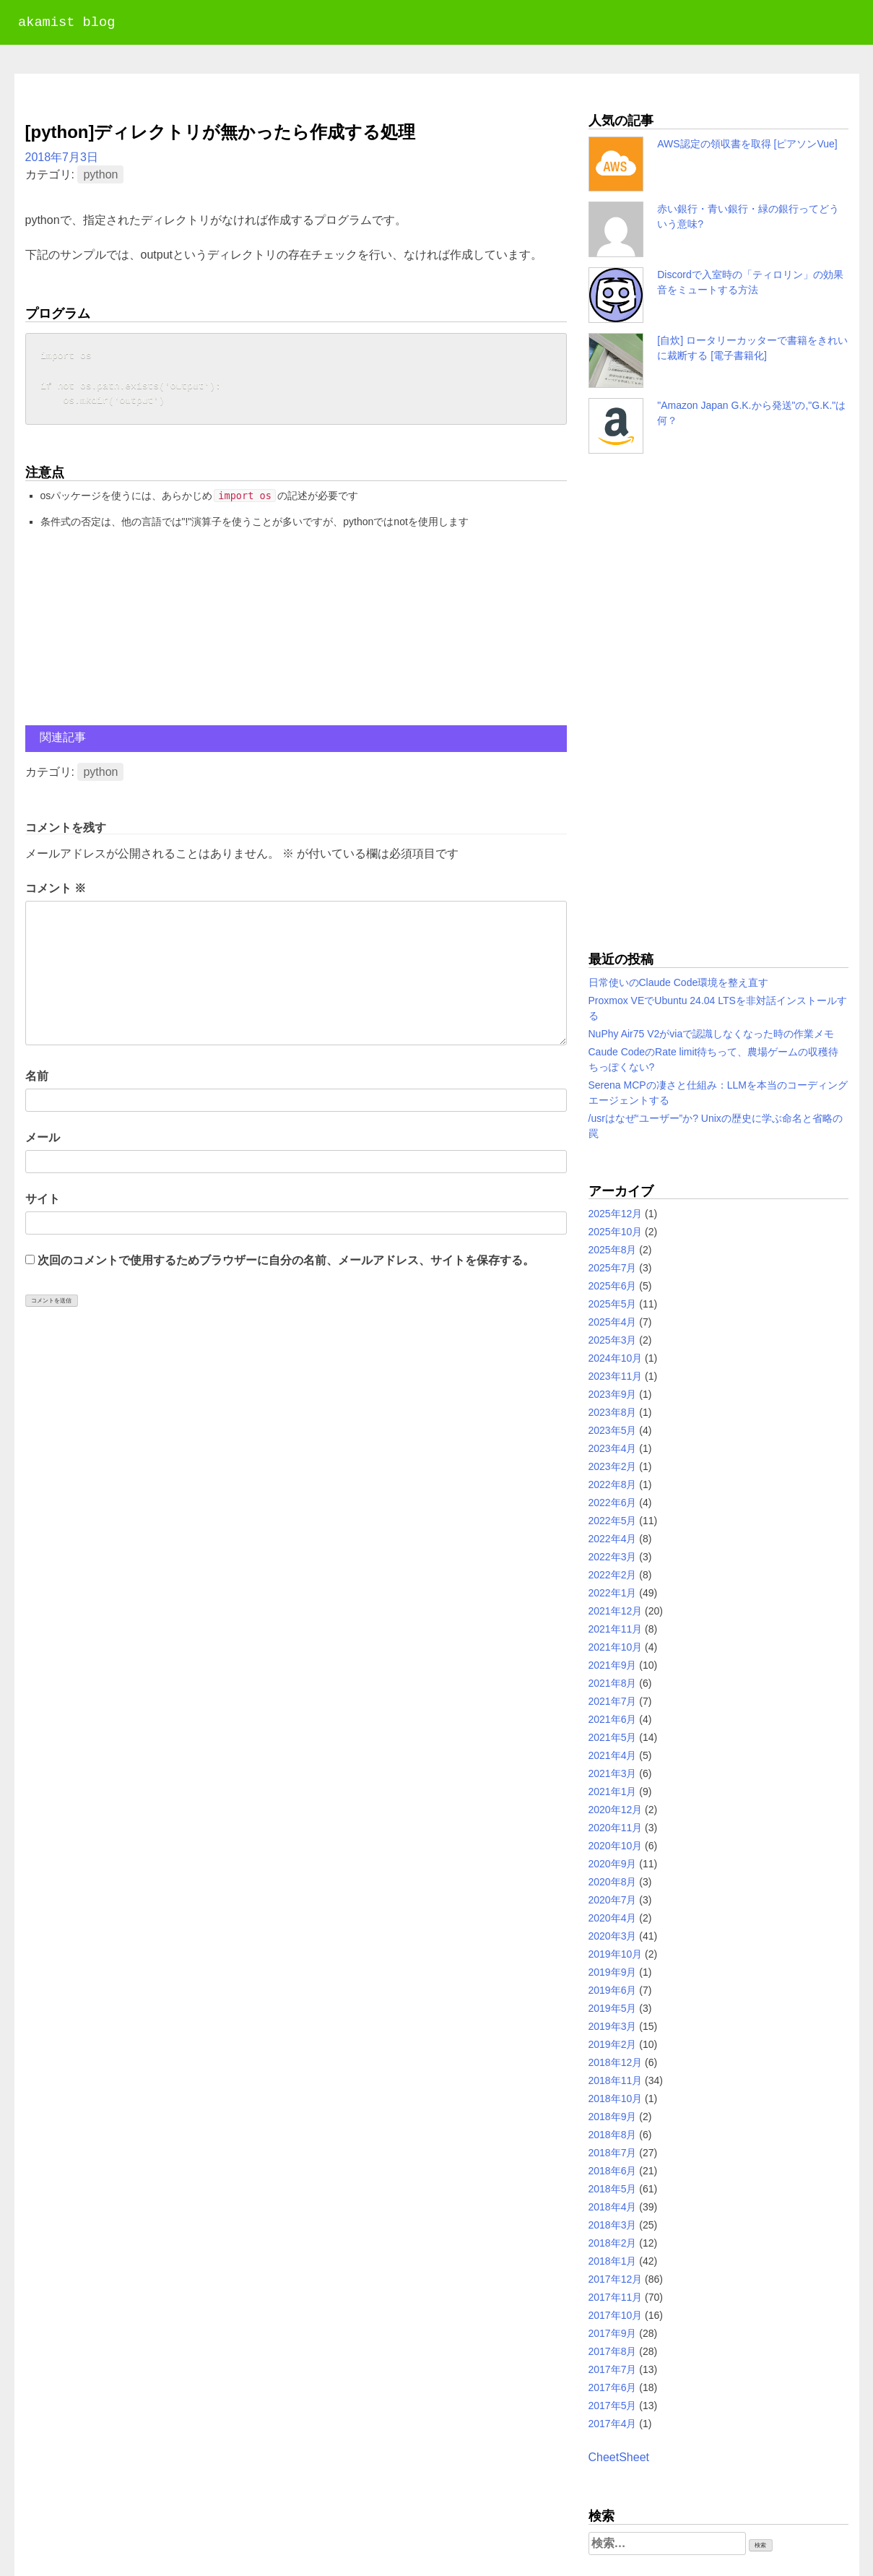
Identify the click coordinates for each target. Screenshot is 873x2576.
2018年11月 (615, 2080)
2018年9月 (612, 2116)
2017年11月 (615, 2297)
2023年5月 (612, 1430)
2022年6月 (612, 1502)
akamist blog (66, 23)
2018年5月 (612, 2189)
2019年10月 (615, 1954)
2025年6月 (612, 1286)
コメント (55, 891)
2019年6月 (612, 1990)
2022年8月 (612, 1484)
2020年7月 (612, 1900)
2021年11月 (615, 1629)
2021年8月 (612, 1683)
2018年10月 (615, 2098)
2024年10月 (615, 1358)
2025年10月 (615, 1231)
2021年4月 (612, 1755)
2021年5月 (612, 1737)
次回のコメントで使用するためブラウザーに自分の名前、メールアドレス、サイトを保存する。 (286, 1263)
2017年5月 (612, 2405)
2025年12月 (615, 1213)
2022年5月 (612, 1520)
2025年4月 (612, 1322)
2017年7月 (612, 2369)
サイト (42, 1202)
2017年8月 (612, 2351)
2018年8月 (612, 2134)
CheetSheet (619, 2457)
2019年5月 (612, 2008)
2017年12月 (615, 2279)
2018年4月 (612, 2207)
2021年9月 (612, 1665)
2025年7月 (612, 1268)
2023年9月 (612, 1394)
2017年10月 (615, 2315)
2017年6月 (612, 2387)
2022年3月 (612, 1557)
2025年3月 (612, 1340)
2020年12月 (615, 1809)
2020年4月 (612, 1918)
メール (42, 1140)
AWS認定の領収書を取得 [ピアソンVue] (747, 144)
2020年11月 (615, 1827)
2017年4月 (612, 2423)
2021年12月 (615, 1611)
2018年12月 (615, 2062)
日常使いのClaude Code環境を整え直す (678, 982)
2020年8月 (612, 1882)
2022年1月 (612, 1593)
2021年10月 (615, 1647)
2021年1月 (612, 1791)
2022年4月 (612, 1538)
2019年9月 (612, 1972)
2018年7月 (612, 2152)
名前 (36, 1079)
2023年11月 (615, 1376)
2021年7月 (612, 1701)
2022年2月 (612, 1575)
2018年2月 (612, 2243)
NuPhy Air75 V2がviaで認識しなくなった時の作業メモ (711, 1034)
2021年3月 (612, 1773)
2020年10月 (615, 1845)
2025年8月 (612, 1249)
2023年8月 (612, 1412)
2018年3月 (612, 2225)
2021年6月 (612, 1719)
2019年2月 (612, 2044)
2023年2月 (612, 1466)
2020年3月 (612, 1936)
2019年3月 (612, 2026)
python (100, 174)
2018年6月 (612, 2171)
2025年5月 (612, 1304)
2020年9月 (612, 1864)
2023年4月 (612, 1448)
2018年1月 (612, 2261)
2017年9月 (612, 2333)
